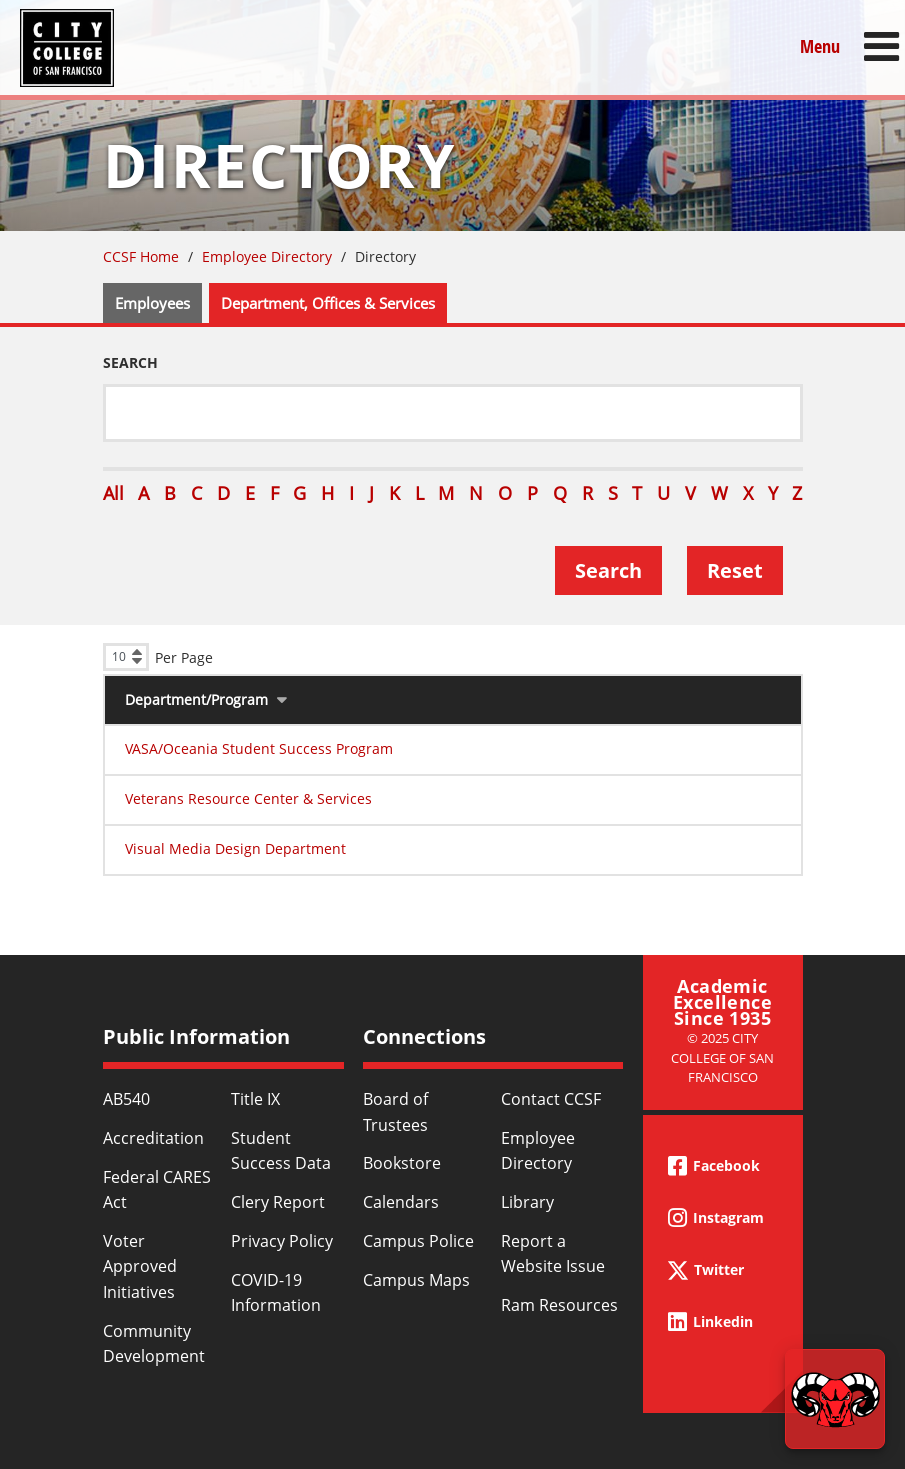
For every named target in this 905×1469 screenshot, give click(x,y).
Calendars (401, 1202)
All (113, 493)
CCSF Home (141, 256)
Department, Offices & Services (328, 303)
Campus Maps (416, 1280)
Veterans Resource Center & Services (248, 798)
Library (527, 1202)
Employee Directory (267, 256)
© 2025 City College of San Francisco (722, 1057)
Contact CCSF (551, 1099)
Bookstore (402, 1163)
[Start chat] (835, 1399)
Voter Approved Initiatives (140, 1266)
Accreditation (153, 1138)
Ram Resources (559, 1305)
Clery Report (278, 1202)
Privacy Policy (282, 1241)
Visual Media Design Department (235, 848)
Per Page (184, 657)
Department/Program (196, 699)
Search (130, 362)
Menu (820, 46)
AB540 (126, 1099)
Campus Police (418, 1241)
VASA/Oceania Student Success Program (259, 748)
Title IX (255, 1099)
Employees (152, 303)
